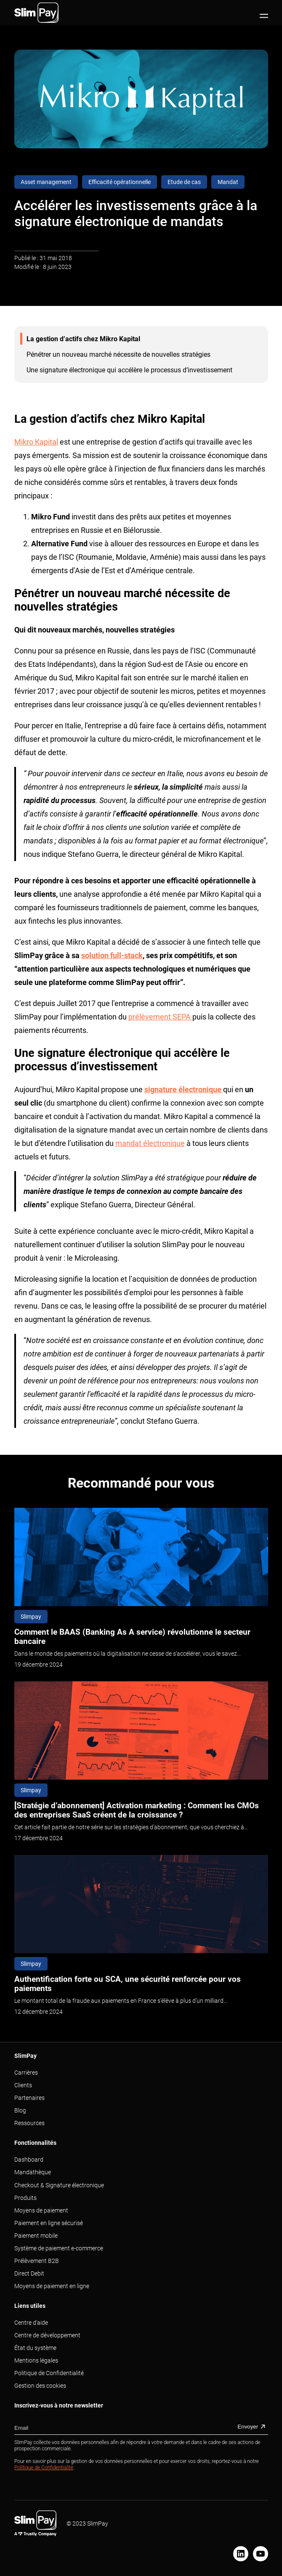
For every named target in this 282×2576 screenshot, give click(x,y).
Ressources (29, 2123)
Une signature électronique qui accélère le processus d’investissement (129, 370)
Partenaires (29, 2097)
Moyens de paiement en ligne (51, 2286)
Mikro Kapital (36, 441)
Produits (25, 2197)
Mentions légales (36, 2360)
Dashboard (28, 2159)
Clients (23, 2085)
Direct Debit (29, 2273)
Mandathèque (32, 2172)
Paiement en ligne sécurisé (48, 2223)
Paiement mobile (36, 2235)
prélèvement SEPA (160, 1016)
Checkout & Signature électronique (59, 2185)
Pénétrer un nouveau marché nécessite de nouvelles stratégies (118, 354)
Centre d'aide (31, 2322)
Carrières (26, 2072)
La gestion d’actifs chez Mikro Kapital (83, 339)
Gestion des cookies (40, 2385)
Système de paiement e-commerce (58, 2248)
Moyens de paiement (41, 2210)
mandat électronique (150, 1143)
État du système (35, 2347)
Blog (20, 2110)
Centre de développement (47, 2335)
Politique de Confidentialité (49, 2373)
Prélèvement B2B (36, 2260)
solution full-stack (112, 955)
